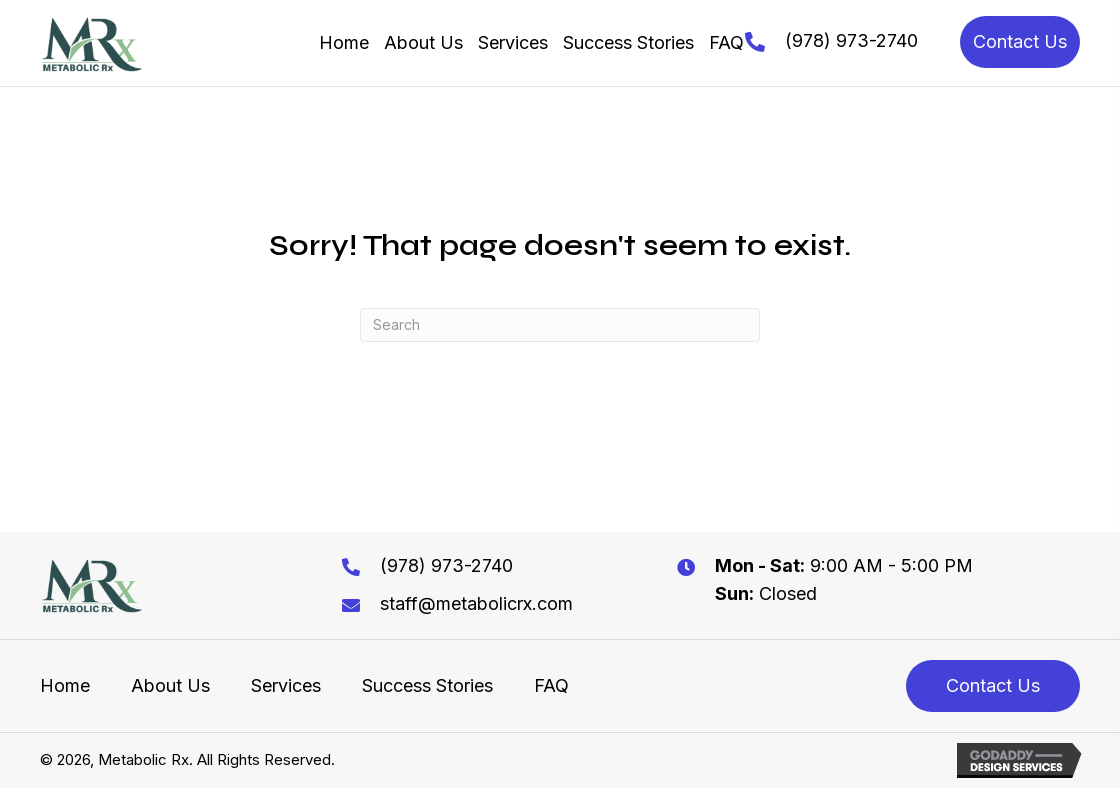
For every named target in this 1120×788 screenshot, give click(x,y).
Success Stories (427, 686)
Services (286, 686)
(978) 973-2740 (851, 40)
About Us (170, 686)
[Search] (560, 325)
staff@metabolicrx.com (476, 603)
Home (65, 686)
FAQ (551, 686)
